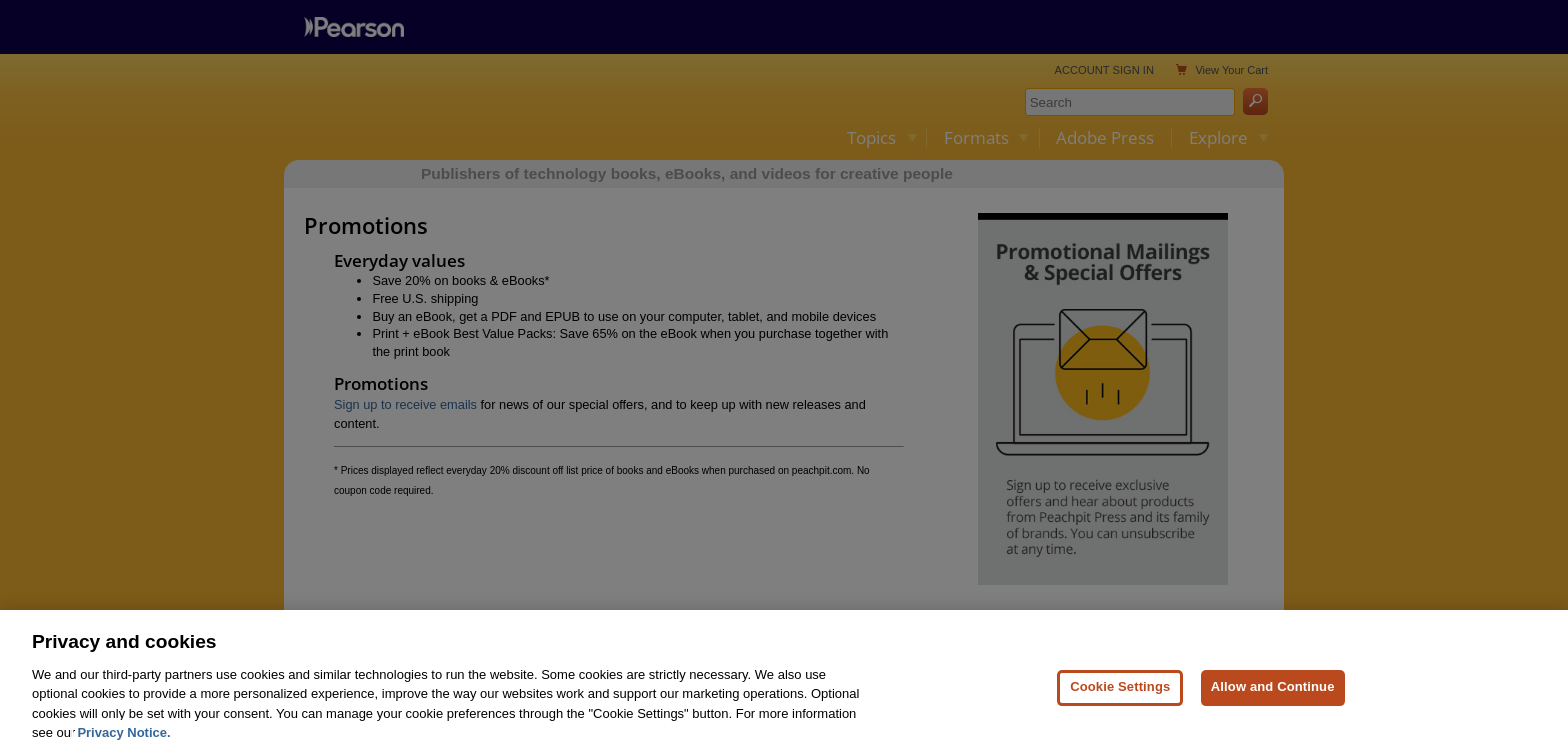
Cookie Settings (1120, 703)
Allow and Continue (1273, 703)
